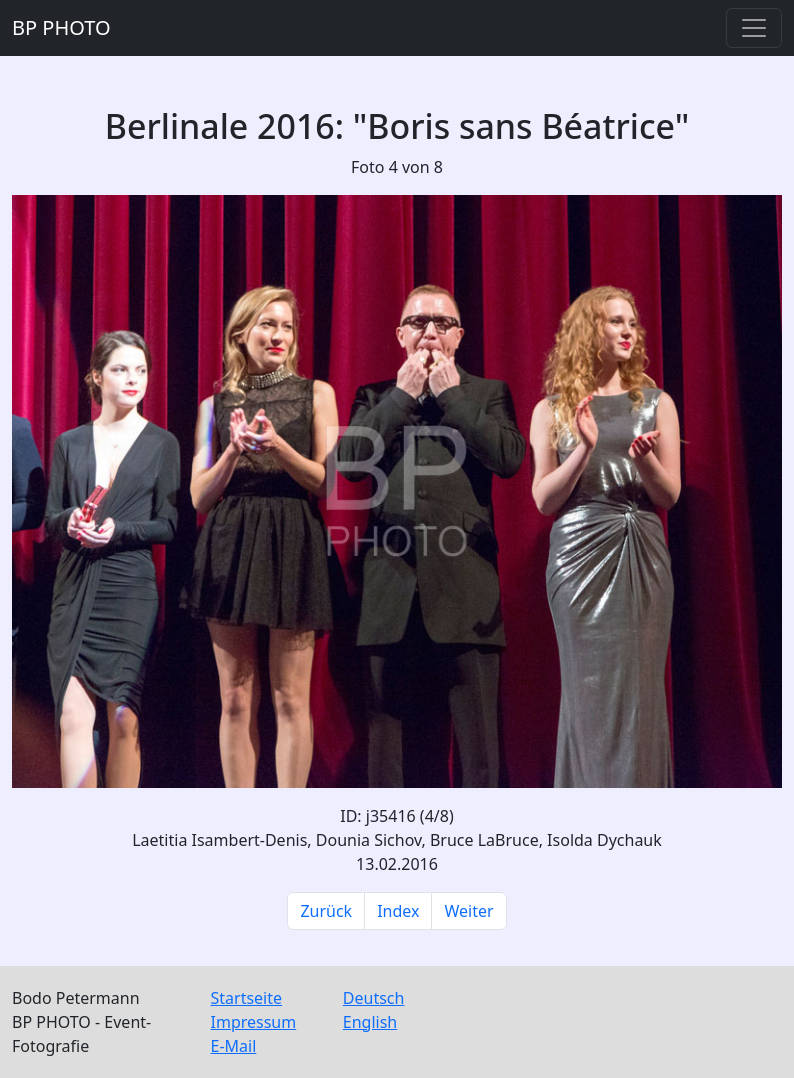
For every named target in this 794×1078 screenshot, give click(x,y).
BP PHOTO (61, 27)
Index (398, 911)
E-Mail (234, 1046)
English (370, 1022)
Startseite (247, 998)
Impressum (254, 1022)
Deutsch (374, 998)
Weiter (468, 911)
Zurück (326, 911)
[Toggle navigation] (754, 28)
